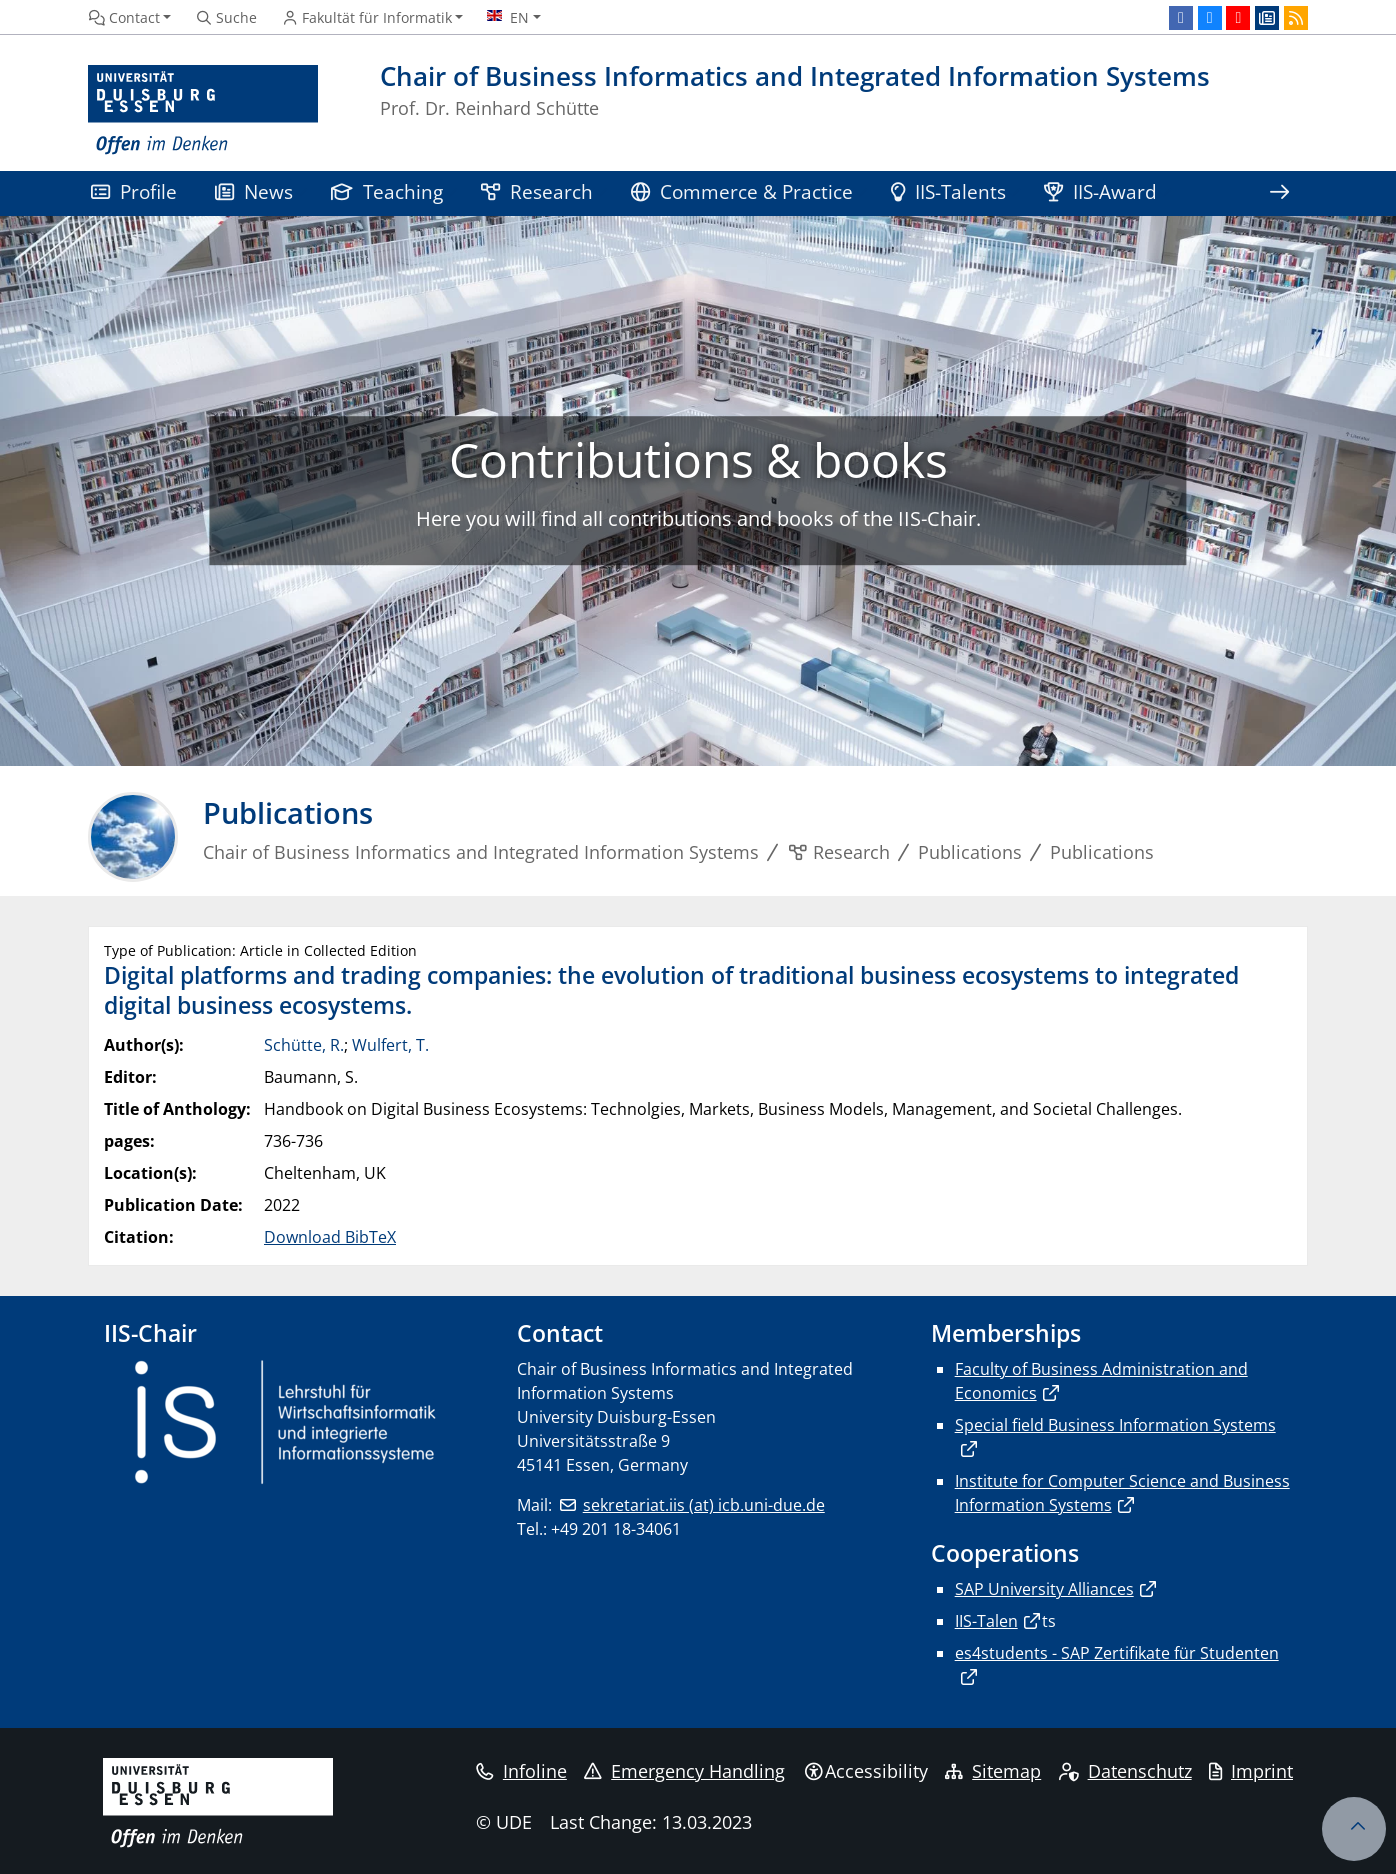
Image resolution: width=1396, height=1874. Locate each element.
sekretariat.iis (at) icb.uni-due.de (704, 1505)
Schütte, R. (304, 1045)
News (254, 191)
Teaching (387, 191)
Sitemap (993, 1771)
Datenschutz (1125, 1771)
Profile (134, 191)
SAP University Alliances (1044, 1589)
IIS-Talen (986, 1621)
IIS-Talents (948, 191)
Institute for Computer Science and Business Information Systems (1122, 1493)
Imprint (1251, 1771)
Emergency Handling (684, 1771)
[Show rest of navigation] (1279, 193)
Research (537, 191)
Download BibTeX (330, 1237)
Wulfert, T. (390, 1045)
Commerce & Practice (742, 191)
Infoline (521, 1771)
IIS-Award (1100, 191)
